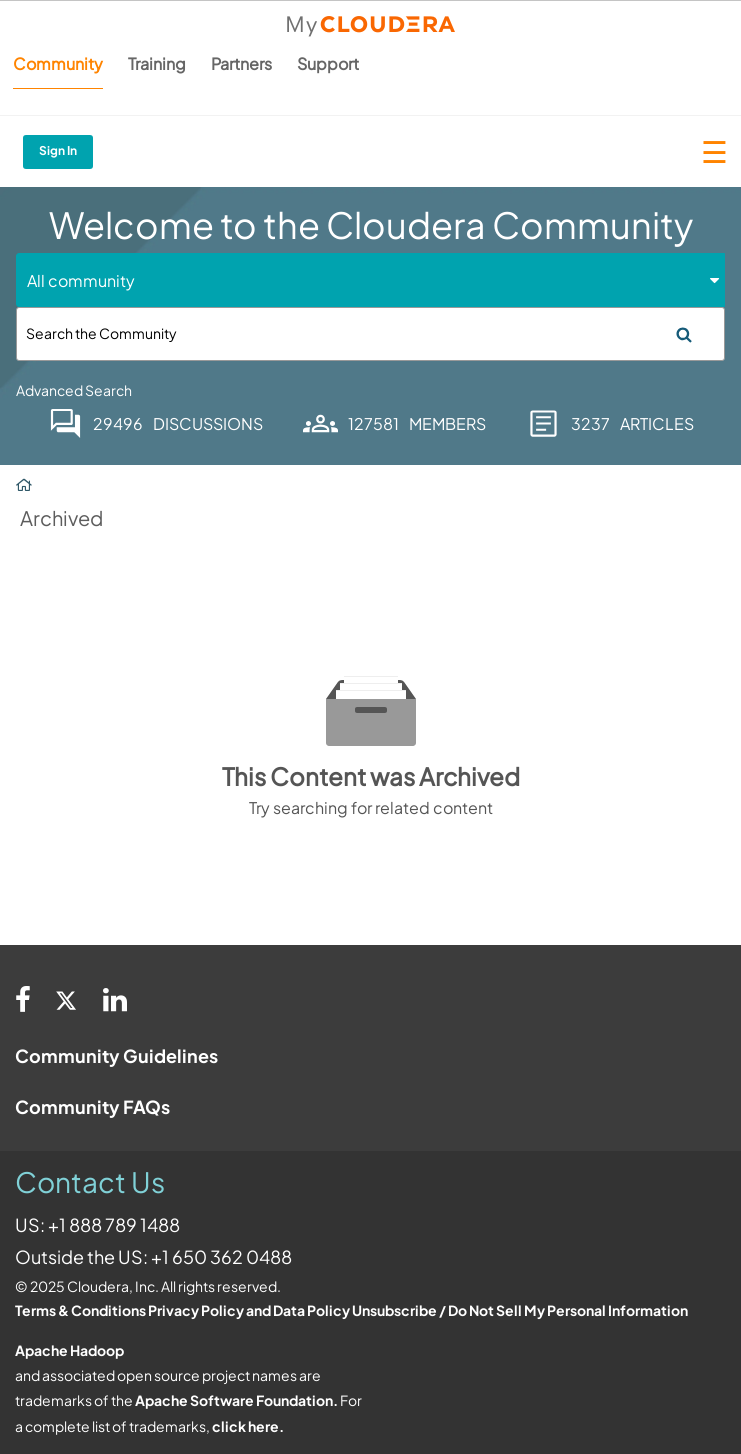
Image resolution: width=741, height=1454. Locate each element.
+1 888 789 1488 (114, 1224)
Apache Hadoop (69, 1350)
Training (157, 63)
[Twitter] (67, 999)
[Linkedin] (115, 999)
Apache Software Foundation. (236, 1400)
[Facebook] (23, 999)
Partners (241, 63)
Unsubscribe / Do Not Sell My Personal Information (520, 1310)
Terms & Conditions (80, 1310)
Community (58, 63)
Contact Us (90, 1181)
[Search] (370, 334)
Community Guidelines (116, 1055)
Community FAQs (92, 1106)
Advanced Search (74, 390)
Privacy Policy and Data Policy (249, 1310)
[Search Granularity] (102, 280)
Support (328, 63)
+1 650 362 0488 (221, 1256)
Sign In (58, 150)
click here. (248, 1426)
